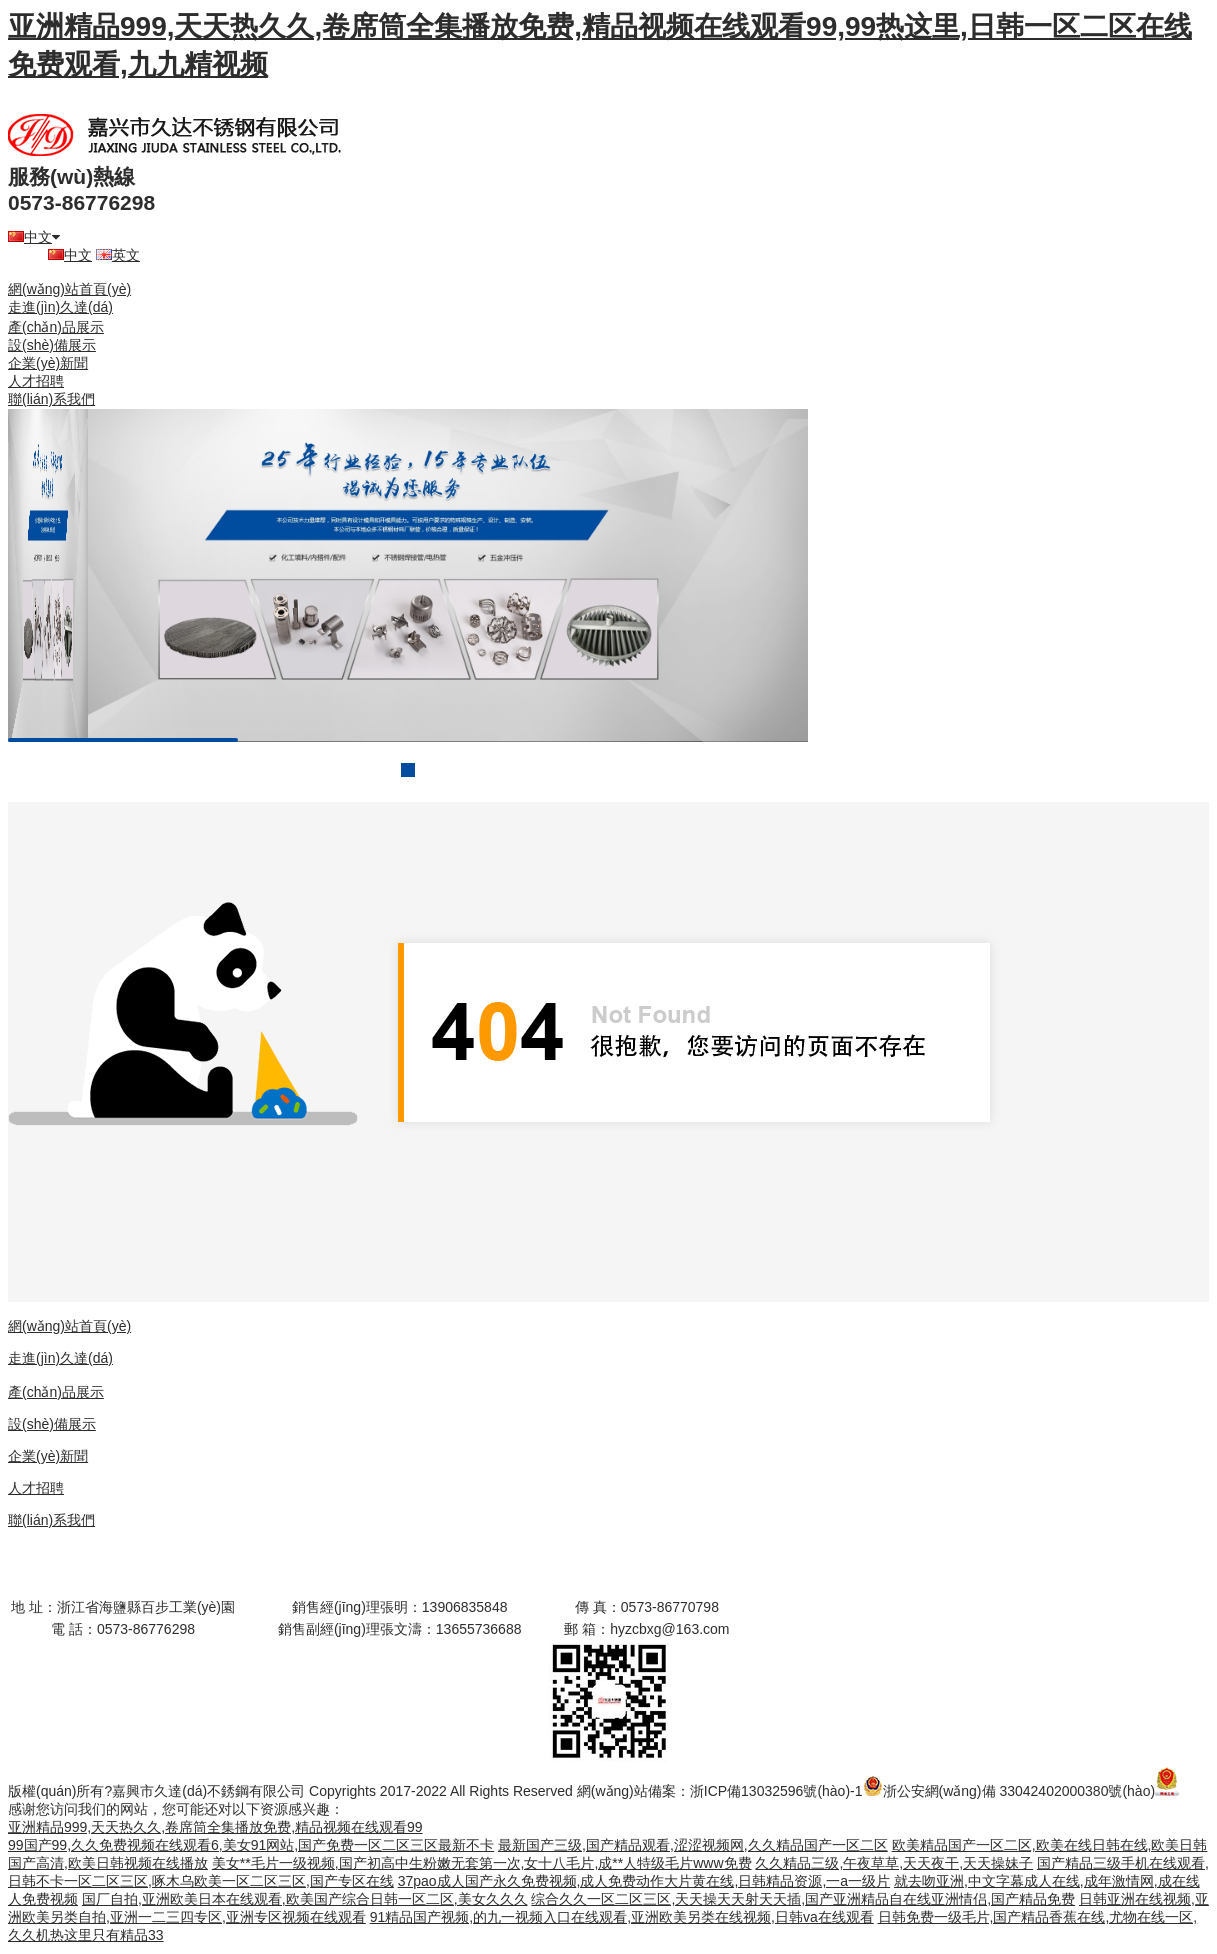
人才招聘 (36, 381)
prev (64, 576)
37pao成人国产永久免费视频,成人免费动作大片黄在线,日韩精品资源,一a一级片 (644, 1881)
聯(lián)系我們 (51, 399)
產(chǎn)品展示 (56, 327)
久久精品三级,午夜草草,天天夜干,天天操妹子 (894, 1863)
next (752, 576)
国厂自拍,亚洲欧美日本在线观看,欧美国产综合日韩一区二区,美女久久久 (305, 1899)
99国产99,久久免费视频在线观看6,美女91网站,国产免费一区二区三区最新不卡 (251, 1845)
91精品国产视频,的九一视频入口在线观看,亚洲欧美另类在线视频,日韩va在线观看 (622, 1917)
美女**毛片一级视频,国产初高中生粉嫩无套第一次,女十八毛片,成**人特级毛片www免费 (482, 1863)
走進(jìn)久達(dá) (60, 307)
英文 (118, 255)
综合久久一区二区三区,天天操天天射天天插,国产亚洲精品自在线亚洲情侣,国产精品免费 (803, 1899)
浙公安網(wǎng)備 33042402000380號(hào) (1009, 1791)
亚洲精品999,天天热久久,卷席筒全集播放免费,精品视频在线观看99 (215, 1827)
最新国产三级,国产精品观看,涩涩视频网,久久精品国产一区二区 (693, 1845)
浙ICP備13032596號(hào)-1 (776, 1791)
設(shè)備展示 (52, 345)
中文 (34, 237)
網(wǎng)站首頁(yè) (69, 289)
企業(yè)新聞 (48, 363)
